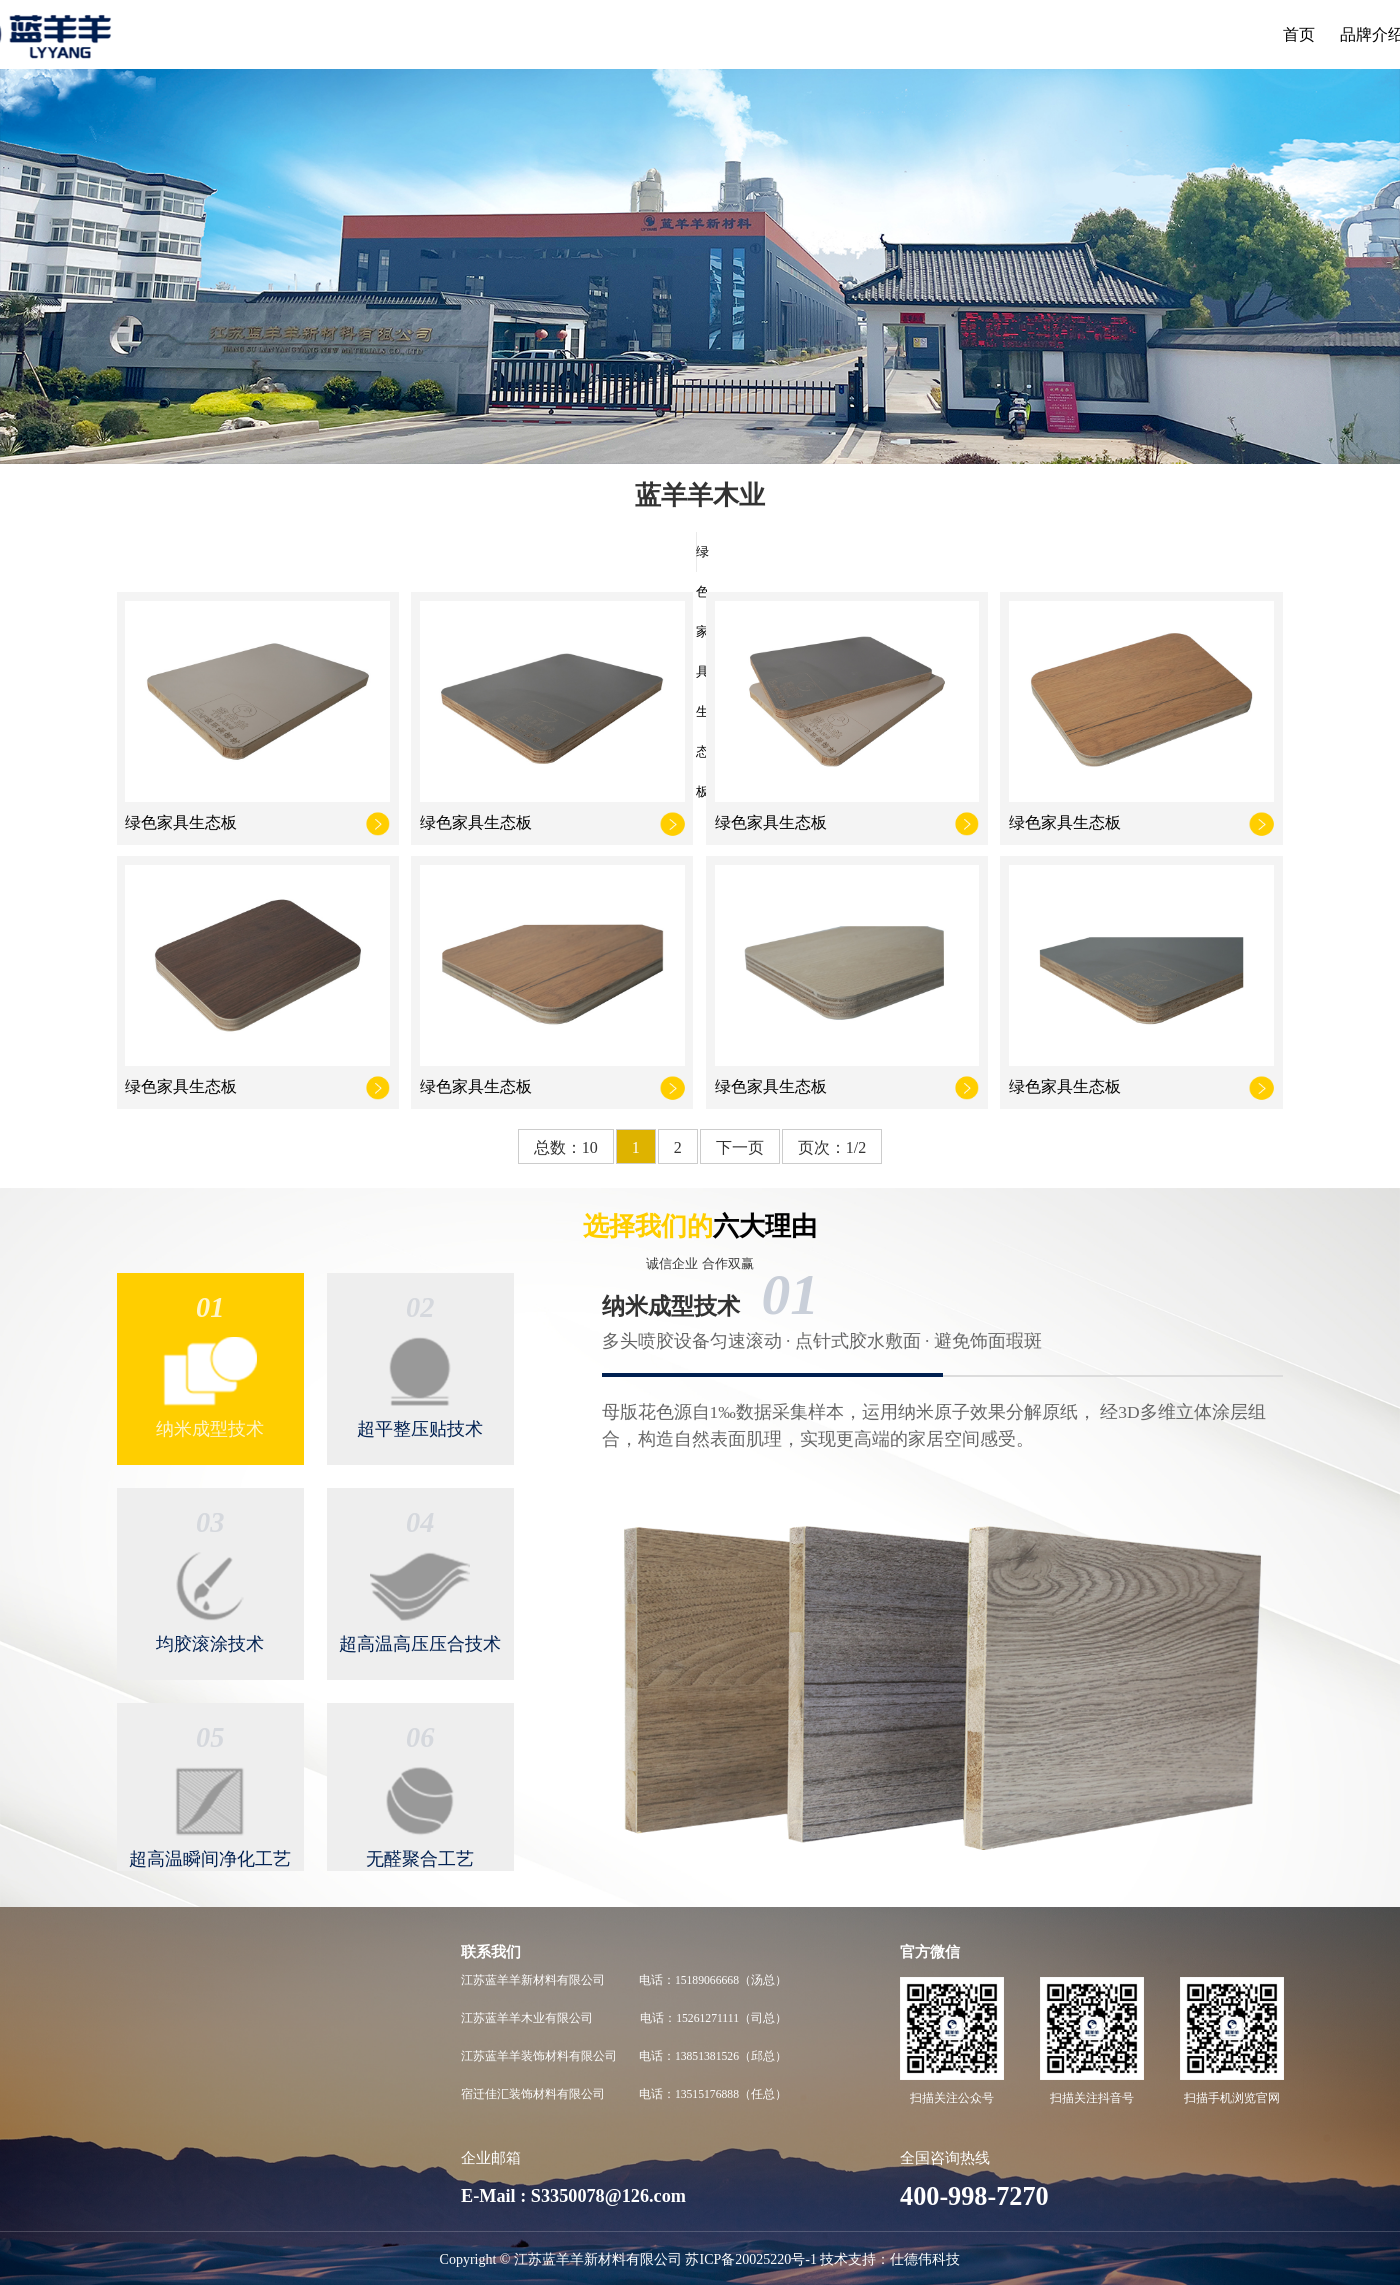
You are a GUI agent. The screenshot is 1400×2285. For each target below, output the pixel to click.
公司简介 (147, 1980)
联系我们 (1156, 34)
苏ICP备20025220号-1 (750, 2259)
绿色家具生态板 (696, 551)
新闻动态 (1068, 34)
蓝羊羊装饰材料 (836, 34)
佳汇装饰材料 (964, 34)
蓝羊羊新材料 (604, 34)
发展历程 (147, 2056)
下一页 (740, 1147)
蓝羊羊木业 (716, 34)
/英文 (1265, 34)
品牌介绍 (499, 34)
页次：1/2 (832, 1147)
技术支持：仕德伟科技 (890, 2259)
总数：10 (566, 1147)
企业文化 (147, 2019)
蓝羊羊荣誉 (153, 2133)
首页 (427, 34)
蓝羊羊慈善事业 (164, 2094)
